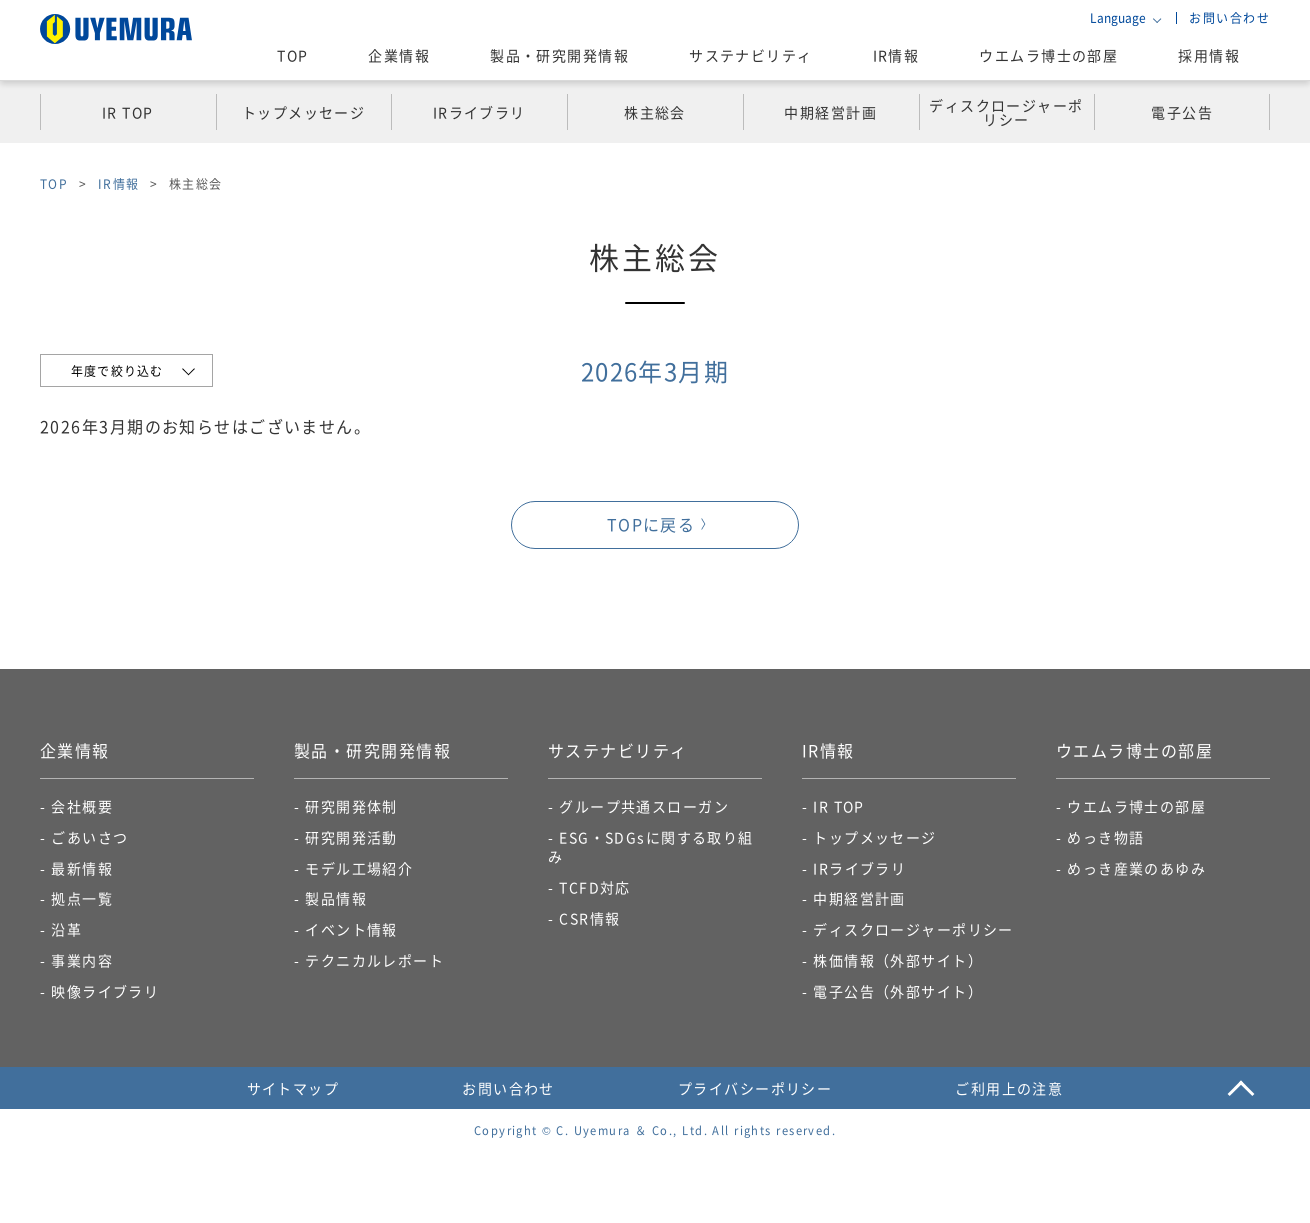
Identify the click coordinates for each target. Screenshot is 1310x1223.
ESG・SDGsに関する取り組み (651, 847)
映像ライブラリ (105, 991)
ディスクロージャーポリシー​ (913, 929)
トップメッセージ (875, 837)
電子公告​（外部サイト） (898, 991)
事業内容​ (82, 960)
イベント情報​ (351, 929)
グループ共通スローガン (644, 806)
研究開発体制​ (351, 806)
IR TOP (839, 806)
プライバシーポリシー (755, 1088)
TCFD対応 (595, 887)
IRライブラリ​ (859, 868)
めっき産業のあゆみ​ (1136, 868)
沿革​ (66, 929)
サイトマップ (293, 1088)
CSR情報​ (589, 918)
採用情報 (1209, 55)
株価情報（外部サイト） (898, 960)
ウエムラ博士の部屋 (1048, 55)
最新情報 (82, 868)
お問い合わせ (1229, 17)
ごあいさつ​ (89, 837)
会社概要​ (82, 806)
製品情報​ (336, 898)
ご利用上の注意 (1009, 1088)
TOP (292, 55)
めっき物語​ (1105, 837)
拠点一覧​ (82, 898)
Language (1118, 18)
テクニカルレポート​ (374, 960)
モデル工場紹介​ (359, 868)
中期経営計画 (859, 898)
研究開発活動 (351, 837)
